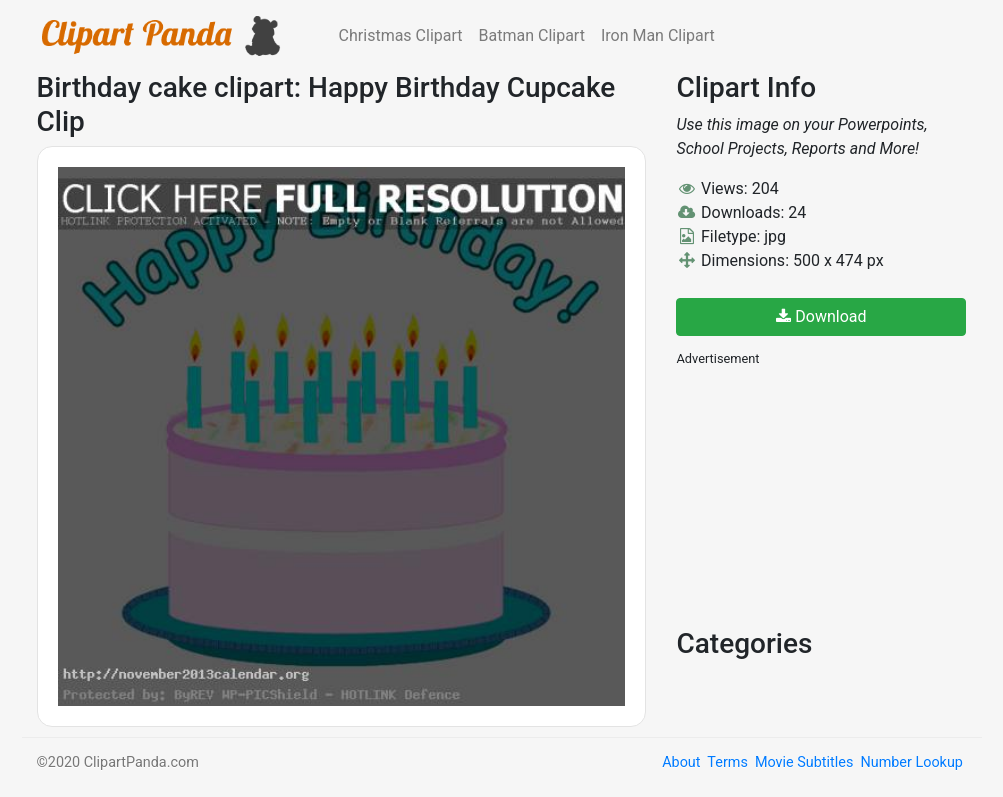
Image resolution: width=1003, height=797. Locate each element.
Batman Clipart (532, 35)
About (681, 762)
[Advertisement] (826, 495)
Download (821, 316)
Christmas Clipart (401, 35)
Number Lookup (911, 762)
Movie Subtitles (804, 762)
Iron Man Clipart (658, 35)
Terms (727, 762)
